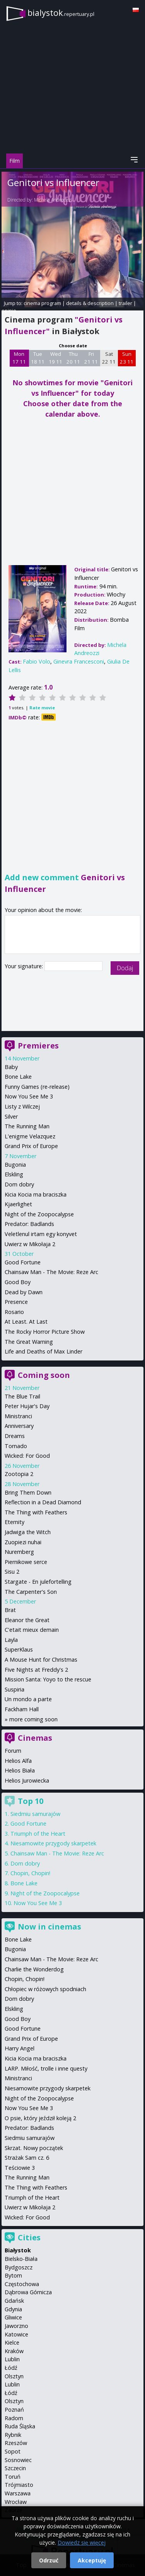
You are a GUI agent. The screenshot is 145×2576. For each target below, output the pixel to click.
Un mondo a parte (28, 1699)
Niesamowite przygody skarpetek (53, 1843)
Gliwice (13, 2317)
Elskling (14, 1174)
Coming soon (44, 1375)
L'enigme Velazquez (30, 1136)
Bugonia (15, 1164)
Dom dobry (19, 1184)
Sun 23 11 (126, 357)
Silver (11, 1116)
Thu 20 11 (73, 357)
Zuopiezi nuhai (23, 1542)
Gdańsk (14, 2300)
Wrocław (16, 2501)
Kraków (14, 2351)
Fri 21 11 (91, 357)
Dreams (15, 1436)
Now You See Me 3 (29, 1096)
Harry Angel (19, 2048)
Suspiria (14, 1689)
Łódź (11, 2367)
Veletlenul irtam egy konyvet (41, 1234)
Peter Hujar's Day (27, 1406)
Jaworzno (16, 2325)
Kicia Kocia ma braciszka (36, 1194)
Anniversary (19, 1425)
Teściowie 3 (20, 2167)
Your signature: (24, 966)
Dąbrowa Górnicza (28, 2292)
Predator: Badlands (29, 1224)
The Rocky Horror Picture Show (45, 1331)
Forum (13, 1750)
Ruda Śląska (20, 2426)
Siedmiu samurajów (35, 1813)
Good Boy (18, 1282)
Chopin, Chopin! (30, 1873)
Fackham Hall (22, 1709)
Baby (11, 1067)
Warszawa (18, 2493)
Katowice (16, 2334)
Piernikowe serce (26, 1562)
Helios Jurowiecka (27, 1780)
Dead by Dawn (24, 1292)
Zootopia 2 (19, 1474)
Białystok (18, 2250)
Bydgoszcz (18, 2267)
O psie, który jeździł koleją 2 (40, 2118)
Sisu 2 (12, 1571)
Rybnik (13, 2434)
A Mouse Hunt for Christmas (41, 1659)
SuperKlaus (19, 1649)
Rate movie (42, 707)
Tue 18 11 (37, 357)
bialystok (60, 12)
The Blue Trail (22, 1396)
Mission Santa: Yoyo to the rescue (48, 1679)
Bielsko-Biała (21, 2258)
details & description (90, 303)
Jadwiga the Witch (28, 1532)
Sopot (12, 2451)
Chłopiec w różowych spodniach (45, 1989)
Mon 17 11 (19, 357)
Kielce (12, 2342)
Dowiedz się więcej (82, 2542)
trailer (125, 303)
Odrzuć (48, 2560)
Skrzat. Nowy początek (34, 2148)
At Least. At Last (26, 1321)
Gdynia (13, 2309)
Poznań (14, 2409)
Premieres (38, 1045)
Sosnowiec (18, 2460)
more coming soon (33, 1719)
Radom (14, 2418)
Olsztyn (14, 2376)
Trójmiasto (19, 2484)
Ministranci (18, 1416)
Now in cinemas (49, 1926)
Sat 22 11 (109, 357)
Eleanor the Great (27, 1620)
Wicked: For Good (27, 1455)
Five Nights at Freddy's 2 (36, 1669)
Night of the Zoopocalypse (39, 1214)
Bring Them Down (28, 1492)
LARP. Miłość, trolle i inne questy (46, 2068)
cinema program (42, 303)
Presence (16, 1301)
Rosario (14, 1312)
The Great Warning (29, 1341)
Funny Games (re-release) (37, 1086)
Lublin (12, 2359)
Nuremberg (19, 1551)
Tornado (16, 1446)
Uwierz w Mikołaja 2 (30, 1244)
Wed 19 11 (55, 357)
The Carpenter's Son (31, 1591)
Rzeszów (16, 2443)
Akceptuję (92, 2560)
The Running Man (27, 1126)
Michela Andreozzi (53, 200)
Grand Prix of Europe (31, 1146)
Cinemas (35, 1738)
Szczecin (15, 2468)
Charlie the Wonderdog (34, 1969)
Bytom (13, 2275)
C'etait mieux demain (32, 1629)
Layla (11, 1639)
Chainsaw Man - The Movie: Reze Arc (51, 1272)
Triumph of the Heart (37, 1833)
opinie (9, 310)
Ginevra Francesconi (78, 661)
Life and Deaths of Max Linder (43, 1351)
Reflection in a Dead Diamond (43, 1502)
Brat (10, 1610)
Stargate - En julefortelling (38, 1581)
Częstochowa (22, 2284)
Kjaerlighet (18, 1204)
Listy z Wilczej (22, 1106)
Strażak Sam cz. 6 (27, 2157)
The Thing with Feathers (36, 1512)
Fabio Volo (36, 661)
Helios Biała (20, 1770)
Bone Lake (18, 1076)
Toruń (12, 2476)
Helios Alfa (18, 1760)
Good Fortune (23, 1262)
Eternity (14, 1522)
